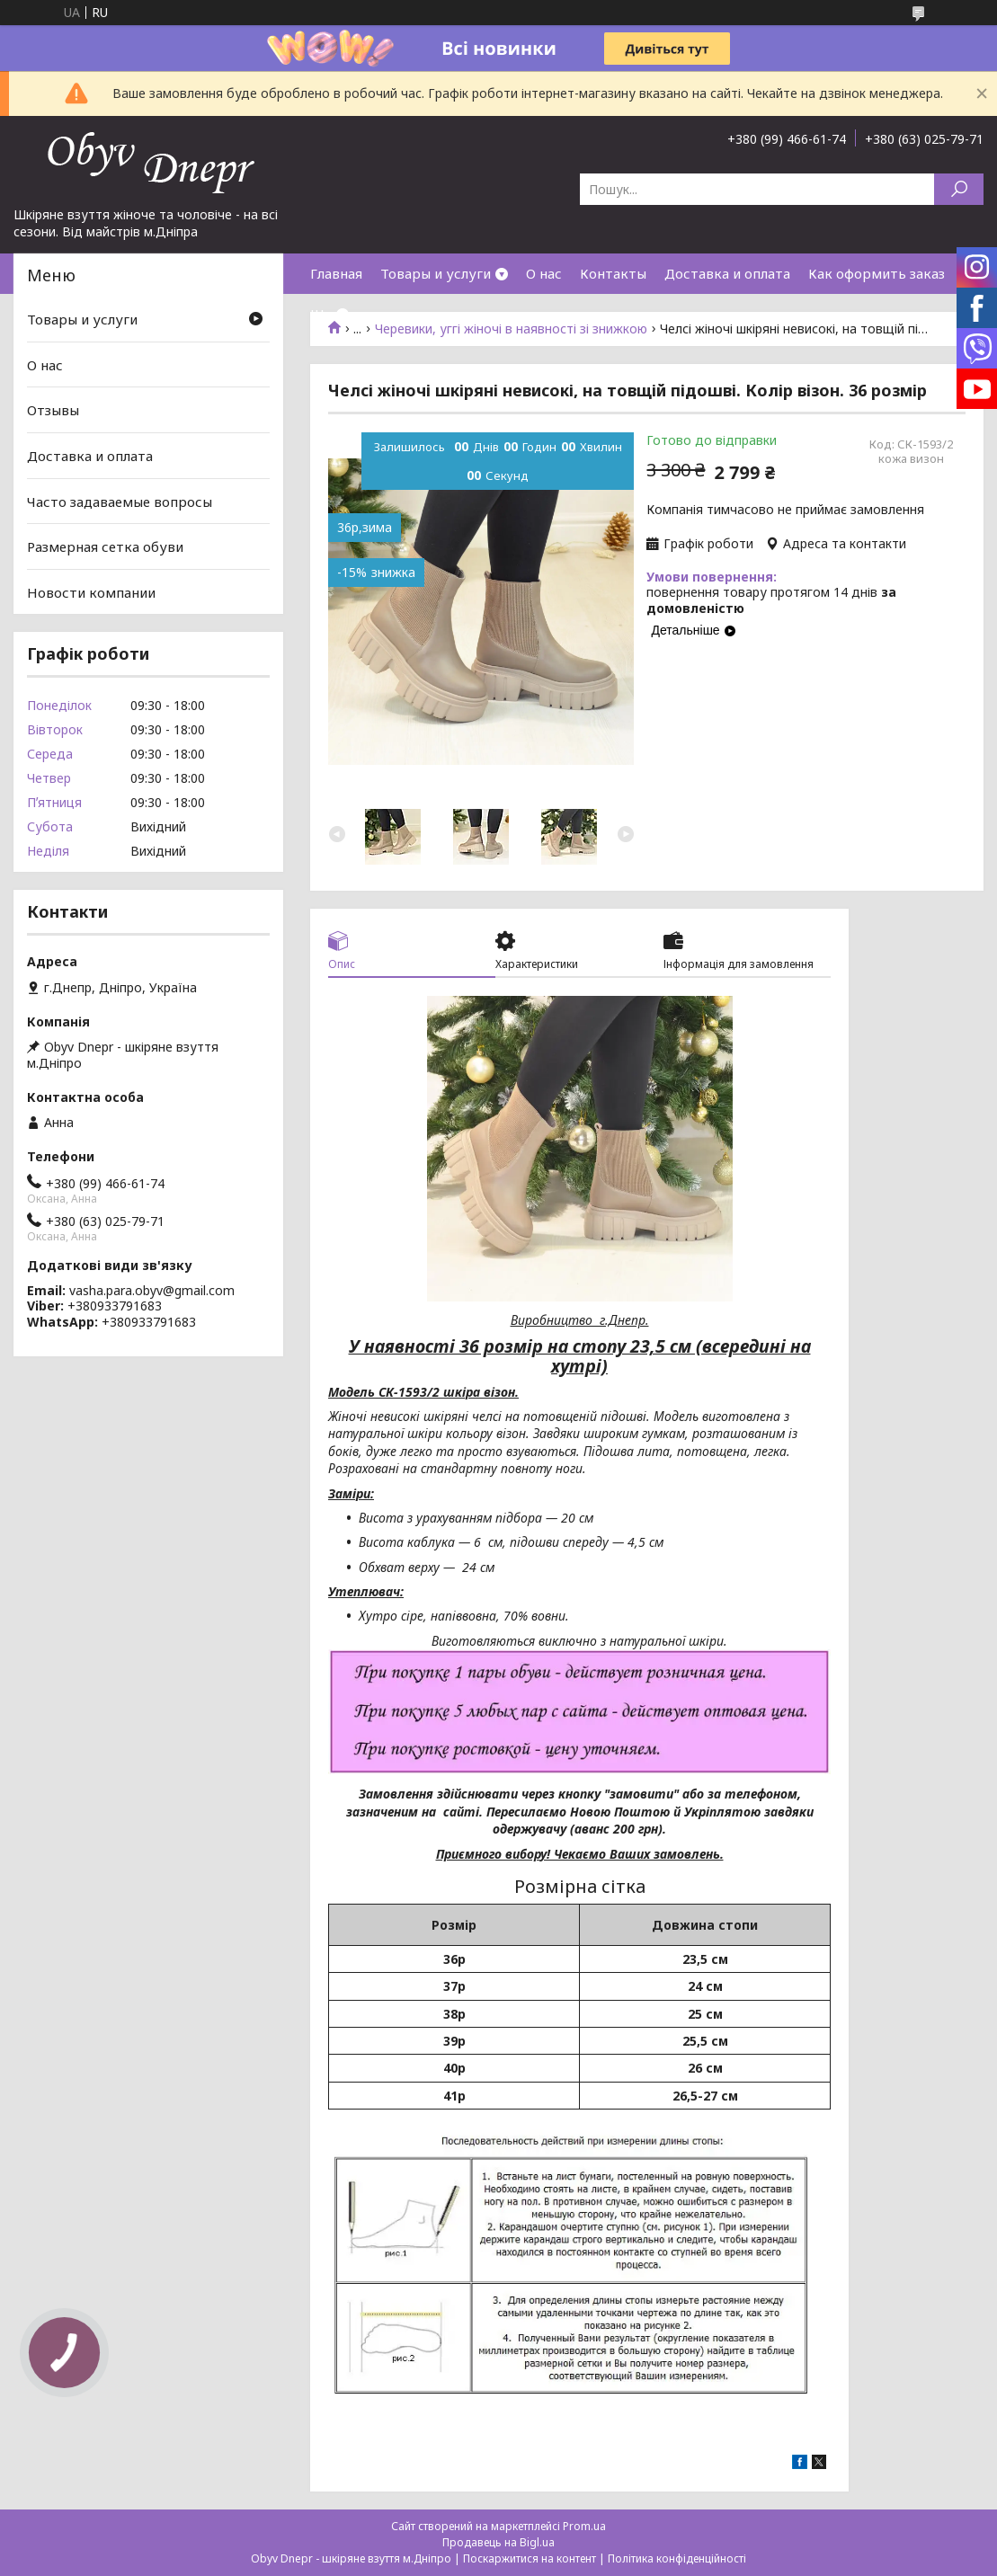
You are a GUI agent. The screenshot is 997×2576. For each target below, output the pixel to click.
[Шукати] (959, 189)
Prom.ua (584, 2526)
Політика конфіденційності (677, 2558)
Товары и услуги (435, 273)
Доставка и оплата (727, 273)
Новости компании (91, 592)
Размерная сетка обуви (105, 546)
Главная (336, 273)
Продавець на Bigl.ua (498, 2542)
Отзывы (53, 410)
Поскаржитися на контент (529, 2558)
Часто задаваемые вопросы (119, 501)
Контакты (613, 273)
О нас (544, 273)
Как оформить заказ (876, 273)
